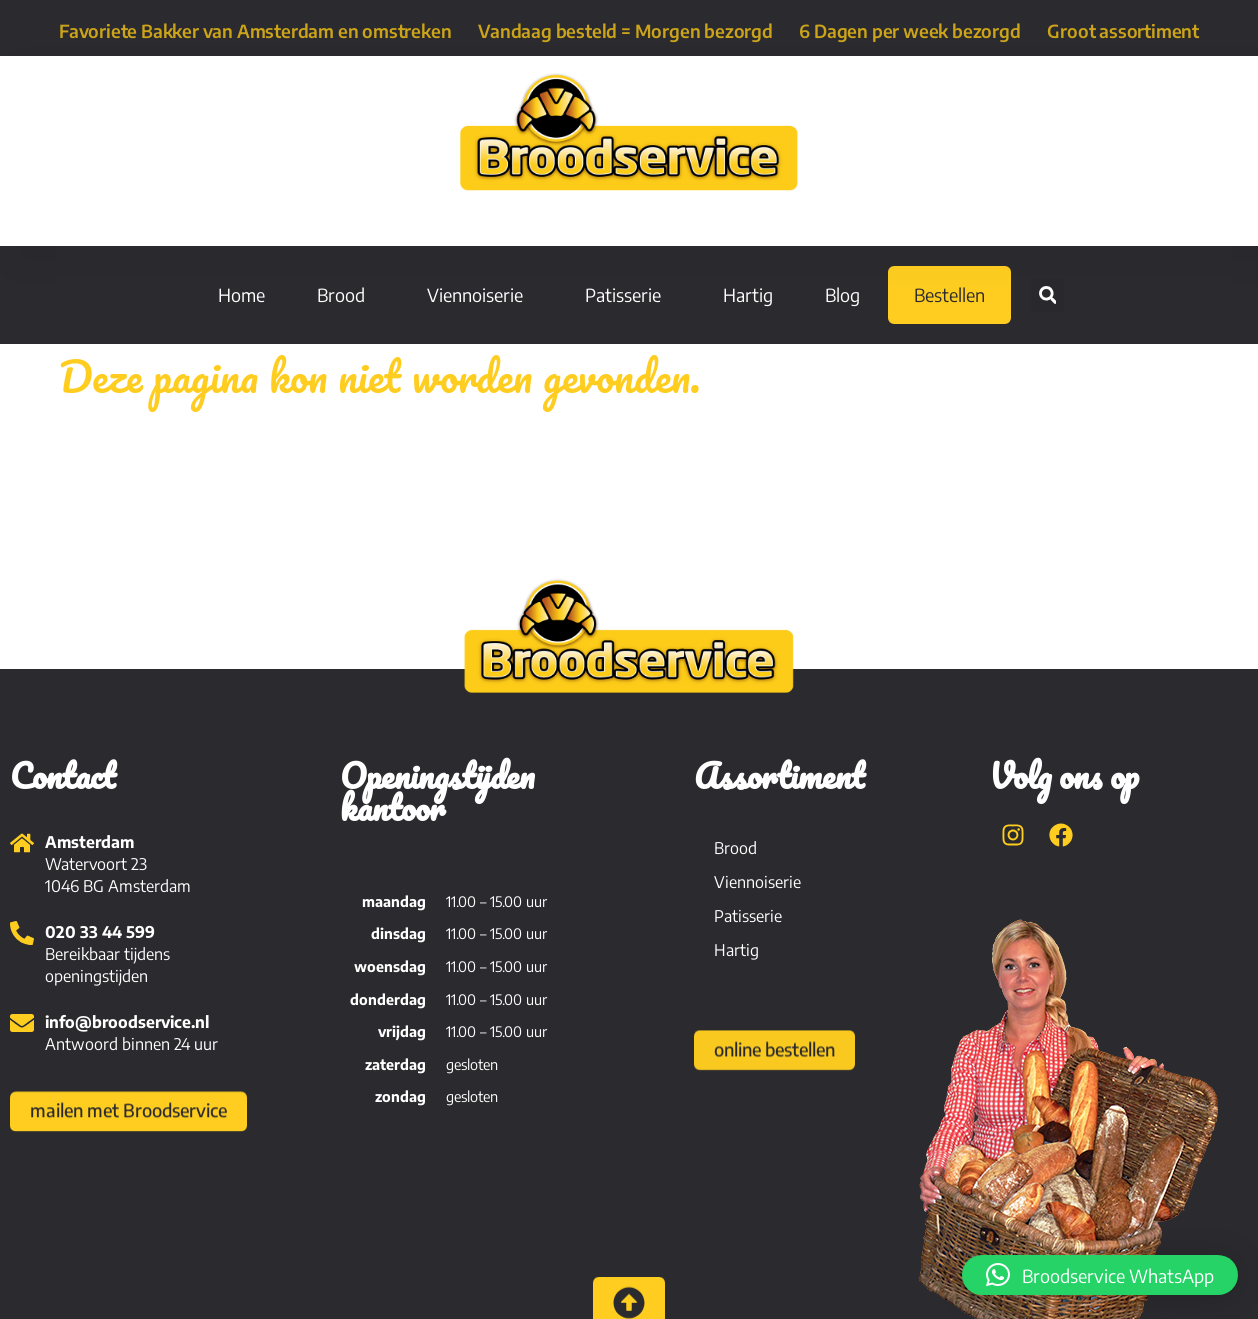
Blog (842, 294)
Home (241, 294)
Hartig (748, 294)
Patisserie (628, 294)
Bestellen (949, 294)
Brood (346, 294)
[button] (1047, 295)
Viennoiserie (480, 294)
